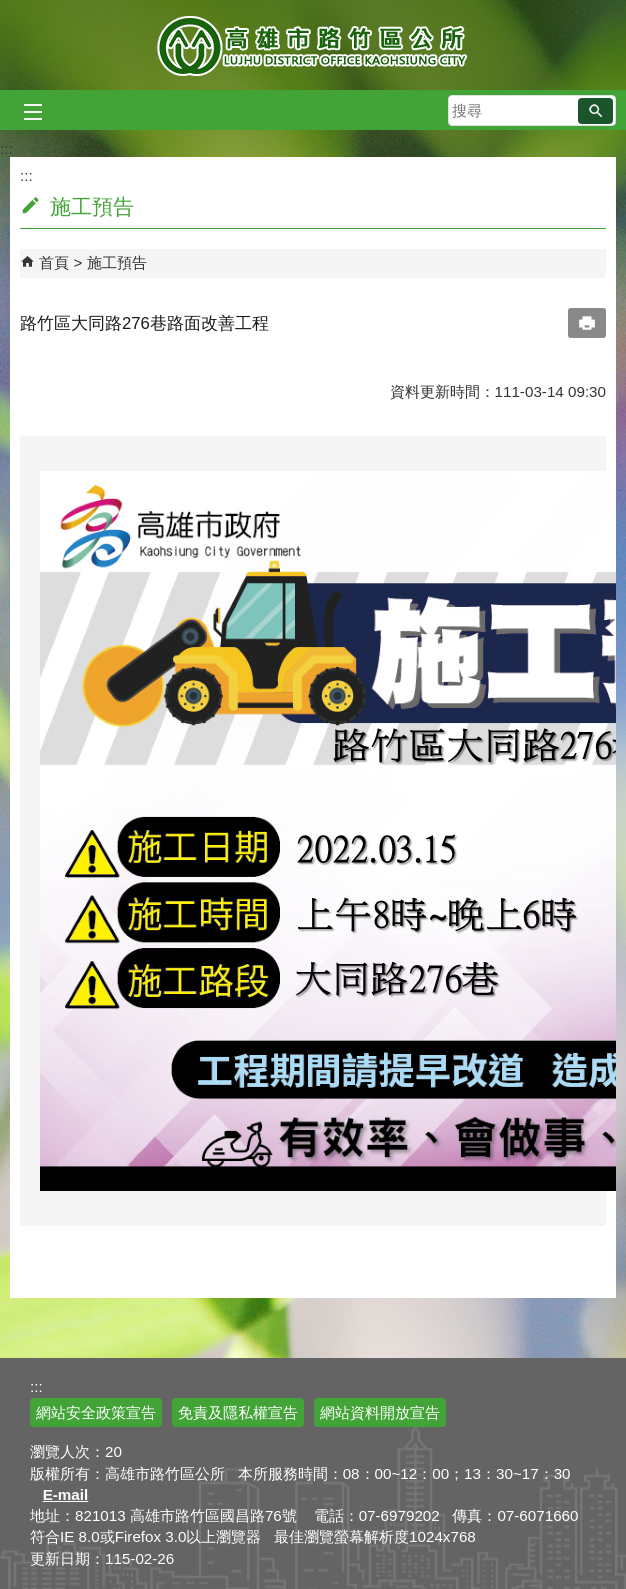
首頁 (54, 262)
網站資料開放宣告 (380, 1412)
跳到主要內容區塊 (10, 10)
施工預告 (117, 262)
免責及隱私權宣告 (238, 1412)
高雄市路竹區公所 (313, 45)
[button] (595, 111)
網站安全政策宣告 (96, 1412)
